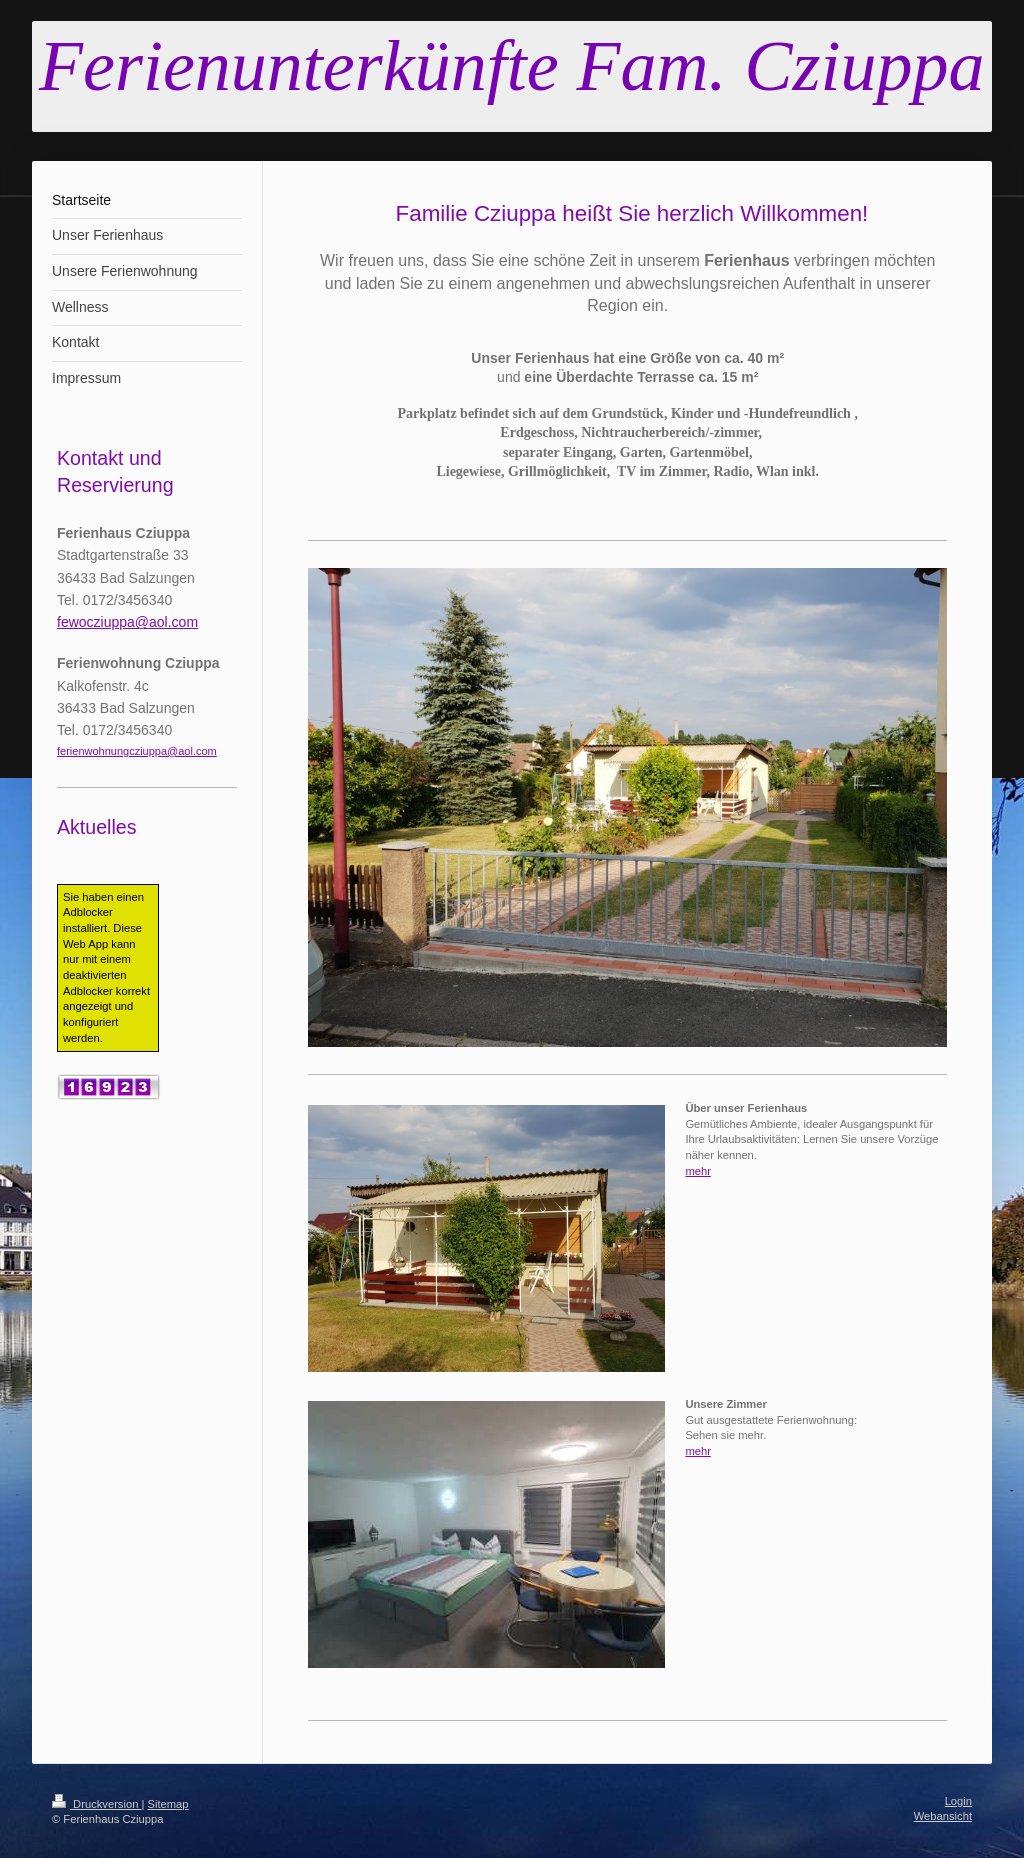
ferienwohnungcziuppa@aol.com (137, 751)
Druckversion (97, 1804)
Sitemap (168, 1804)
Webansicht (943, 1816)
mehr (698, 1171)
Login (958, 1801)
